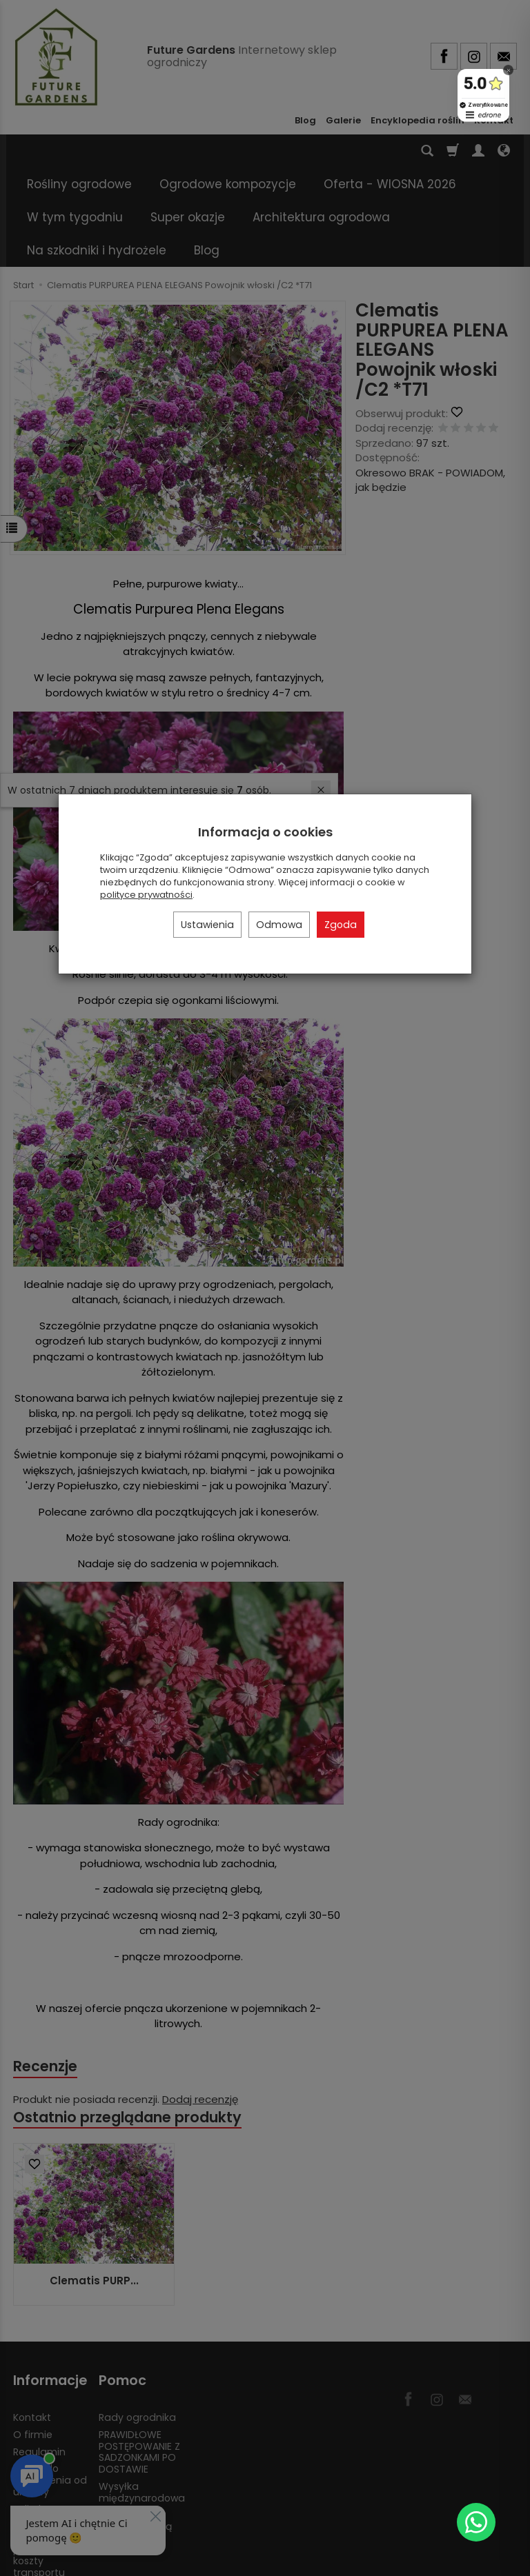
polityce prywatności (146, 894)
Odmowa (279, 925)
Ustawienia (207, 925)
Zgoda (340, 925)
